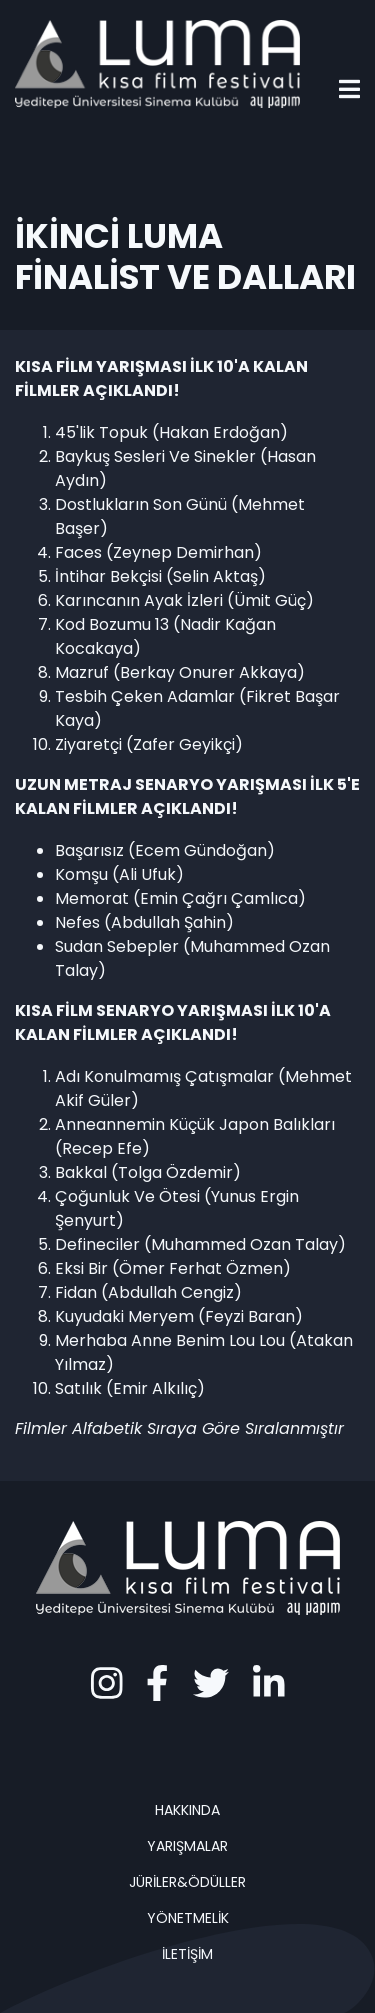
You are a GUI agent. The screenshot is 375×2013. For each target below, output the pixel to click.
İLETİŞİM (187, 1954)
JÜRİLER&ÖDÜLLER (187, 1882)
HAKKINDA (187, 1810)
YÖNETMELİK (188, 1918)
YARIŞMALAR (187, 1846)
